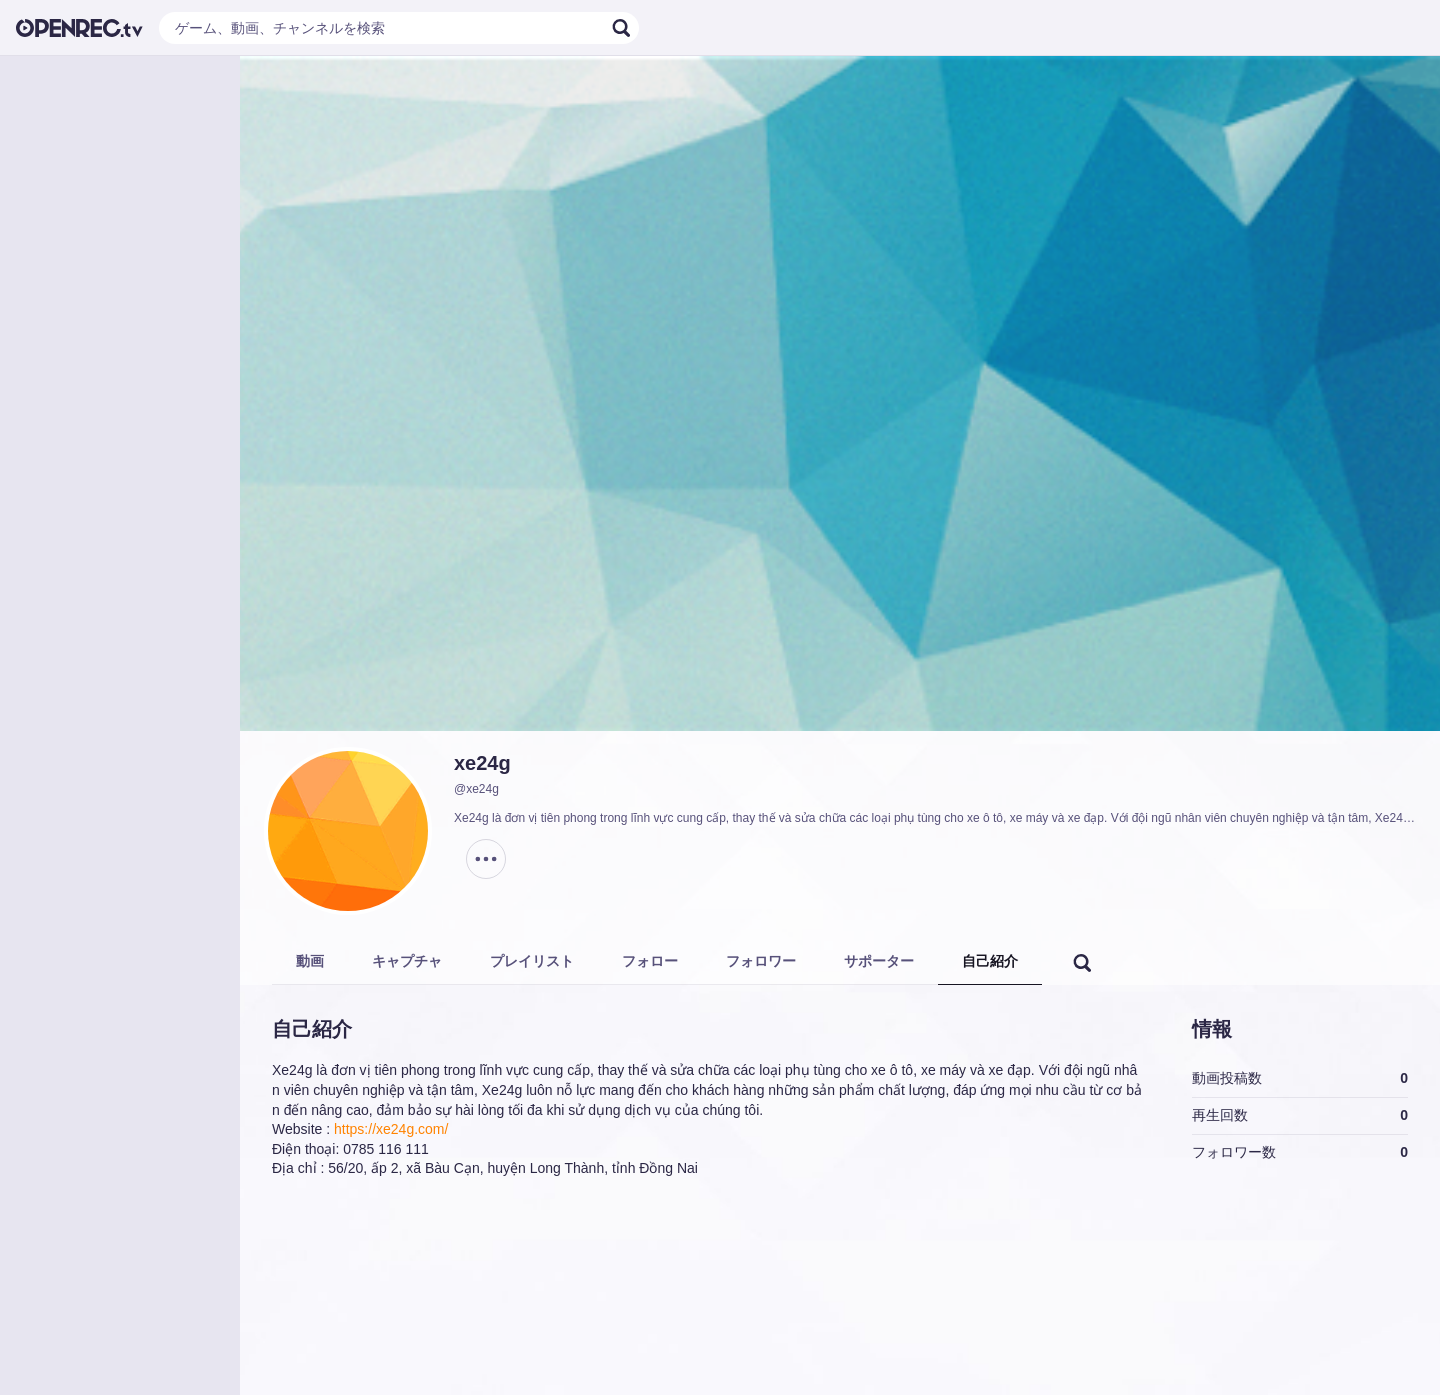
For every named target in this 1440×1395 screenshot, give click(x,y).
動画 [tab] (310, 961)
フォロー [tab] (650, 961)
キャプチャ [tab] (407, 961)
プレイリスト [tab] (532, 961)
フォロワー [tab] (761, 961)
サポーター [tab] (879, 961)
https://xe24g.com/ (391, 1129)
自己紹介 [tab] (990, 961)
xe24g (482, 763)
